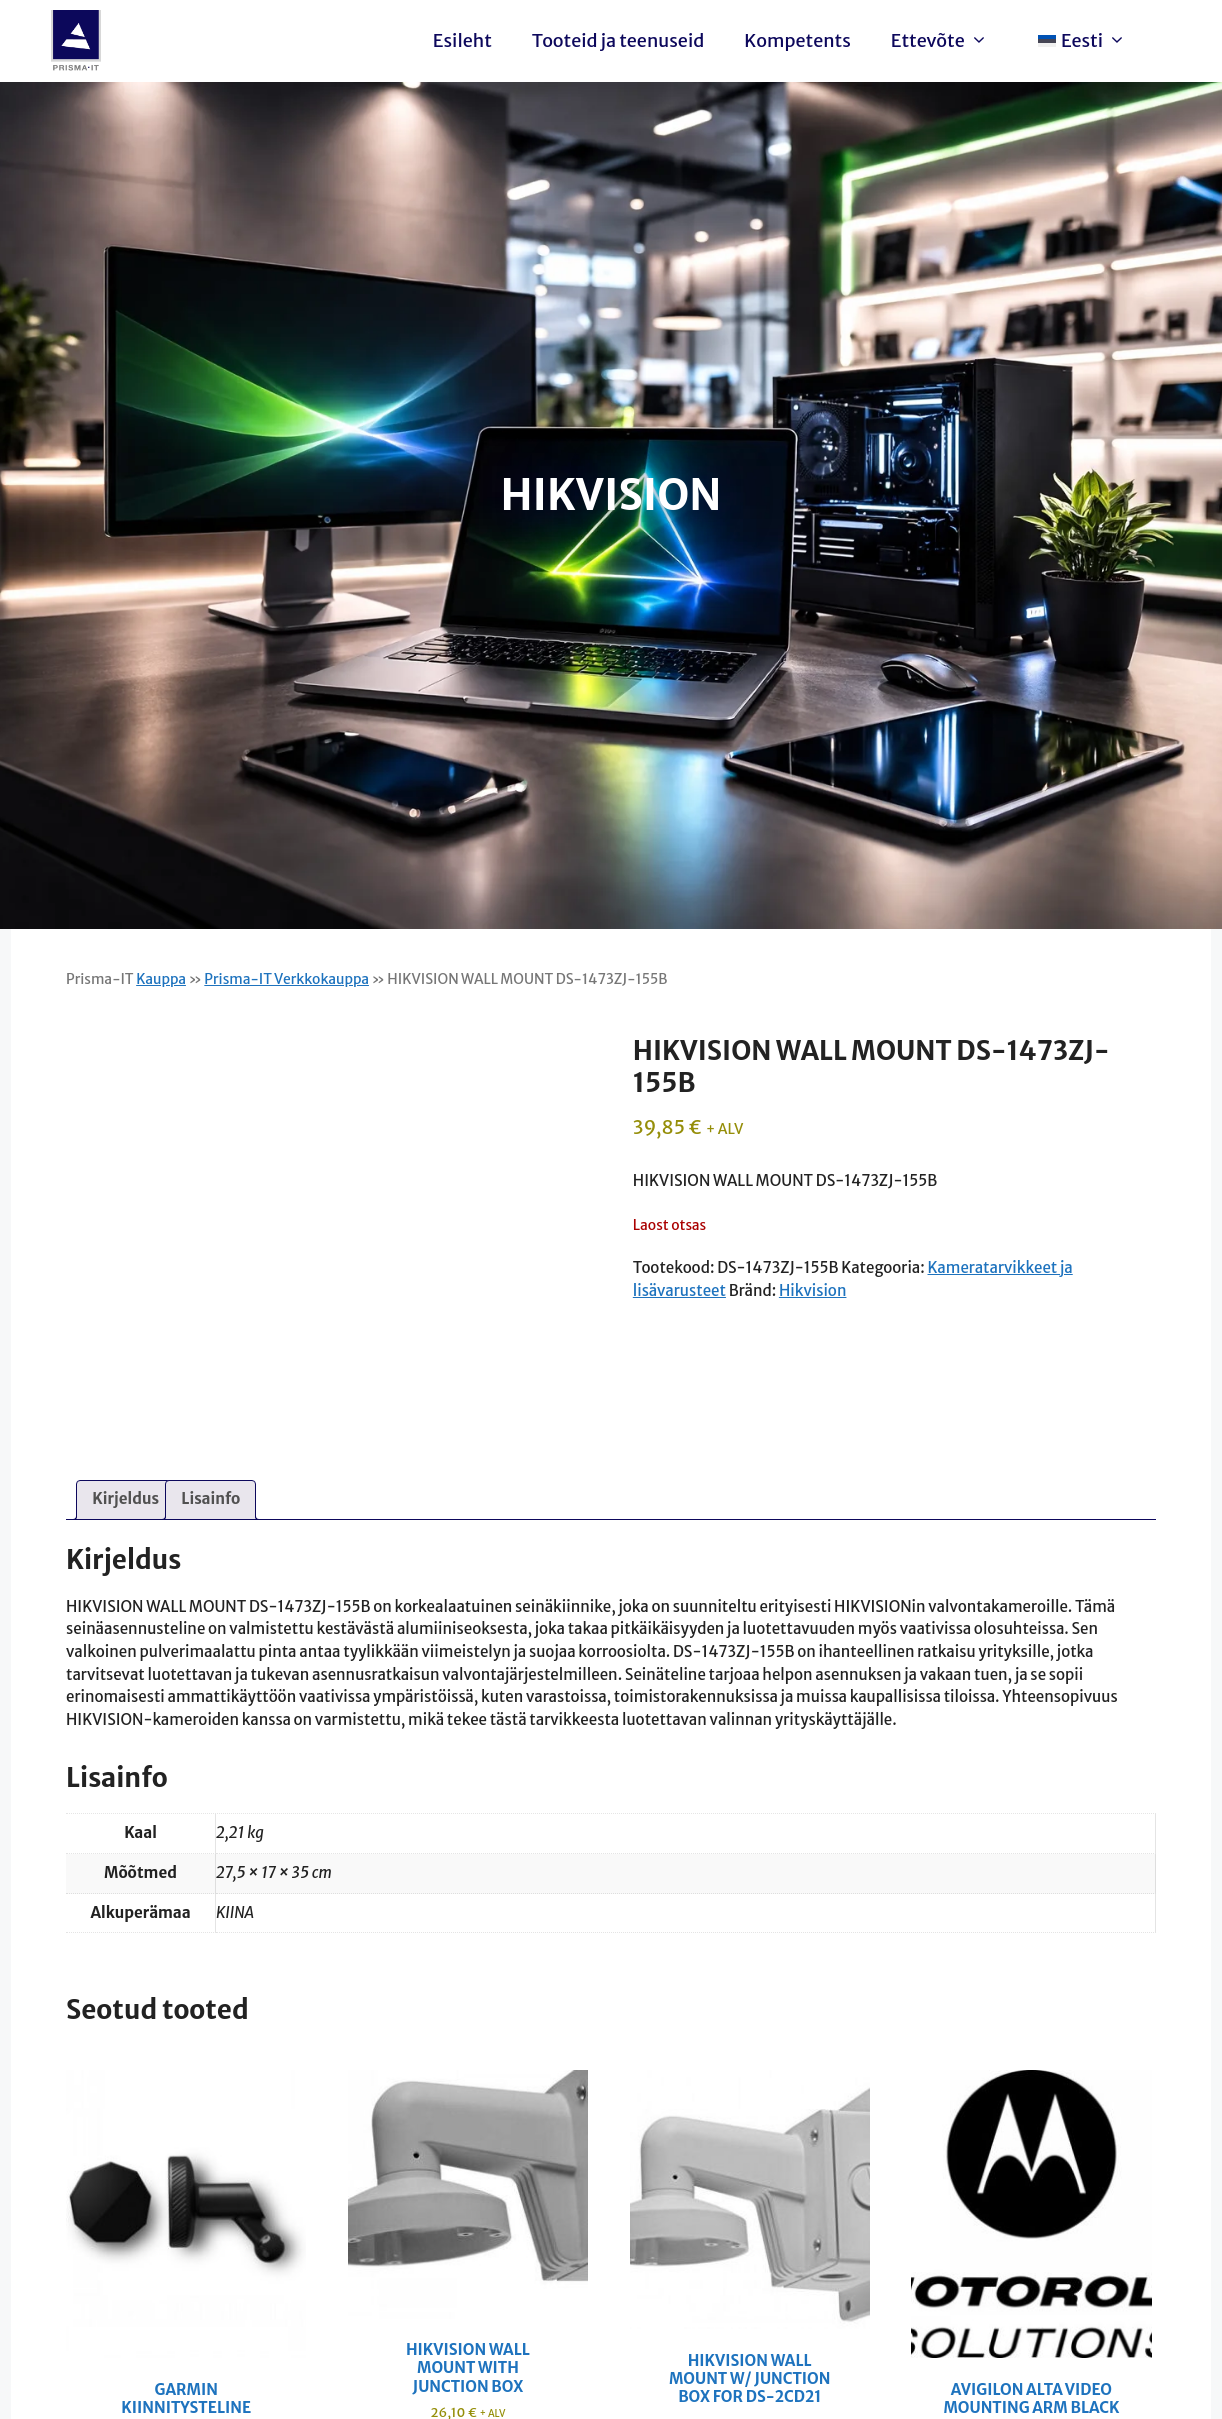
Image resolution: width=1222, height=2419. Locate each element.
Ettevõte (944, 41)
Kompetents (797, 40)
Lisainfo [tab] (210, 1498)
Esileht (462, 40)
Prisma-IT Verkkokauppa (286, 979)
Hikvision (813, 1290)
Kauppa (161, 979)
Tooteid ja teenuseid (618, 40)
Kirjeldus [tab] (125, 1498)
